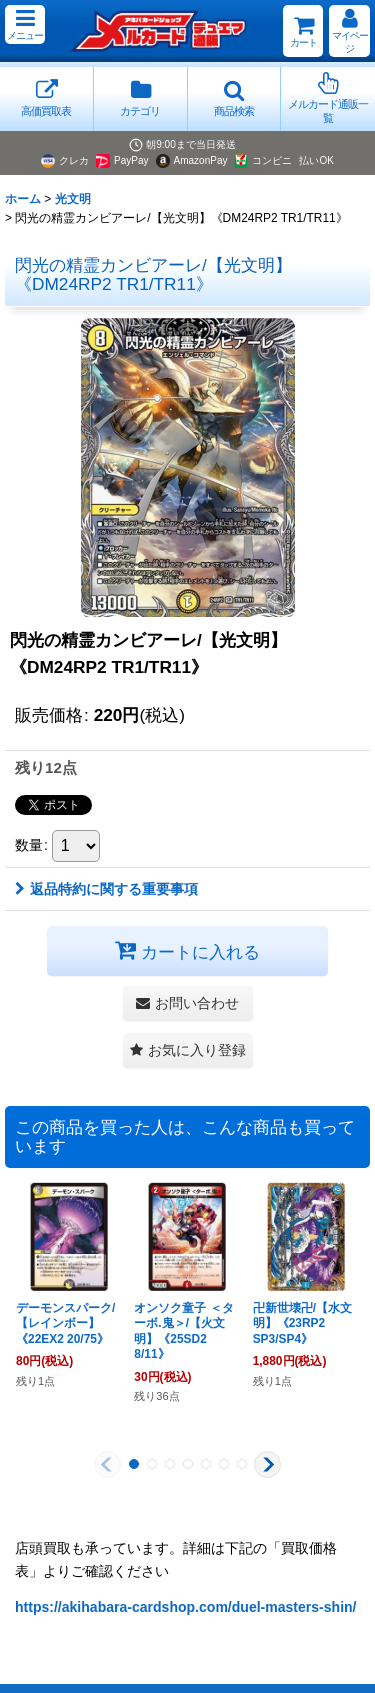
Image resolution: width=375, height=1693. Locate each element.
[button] (25, 24)
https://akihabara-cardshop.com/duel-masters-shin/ (186, 1607)
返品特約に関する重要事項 (106, 889)
